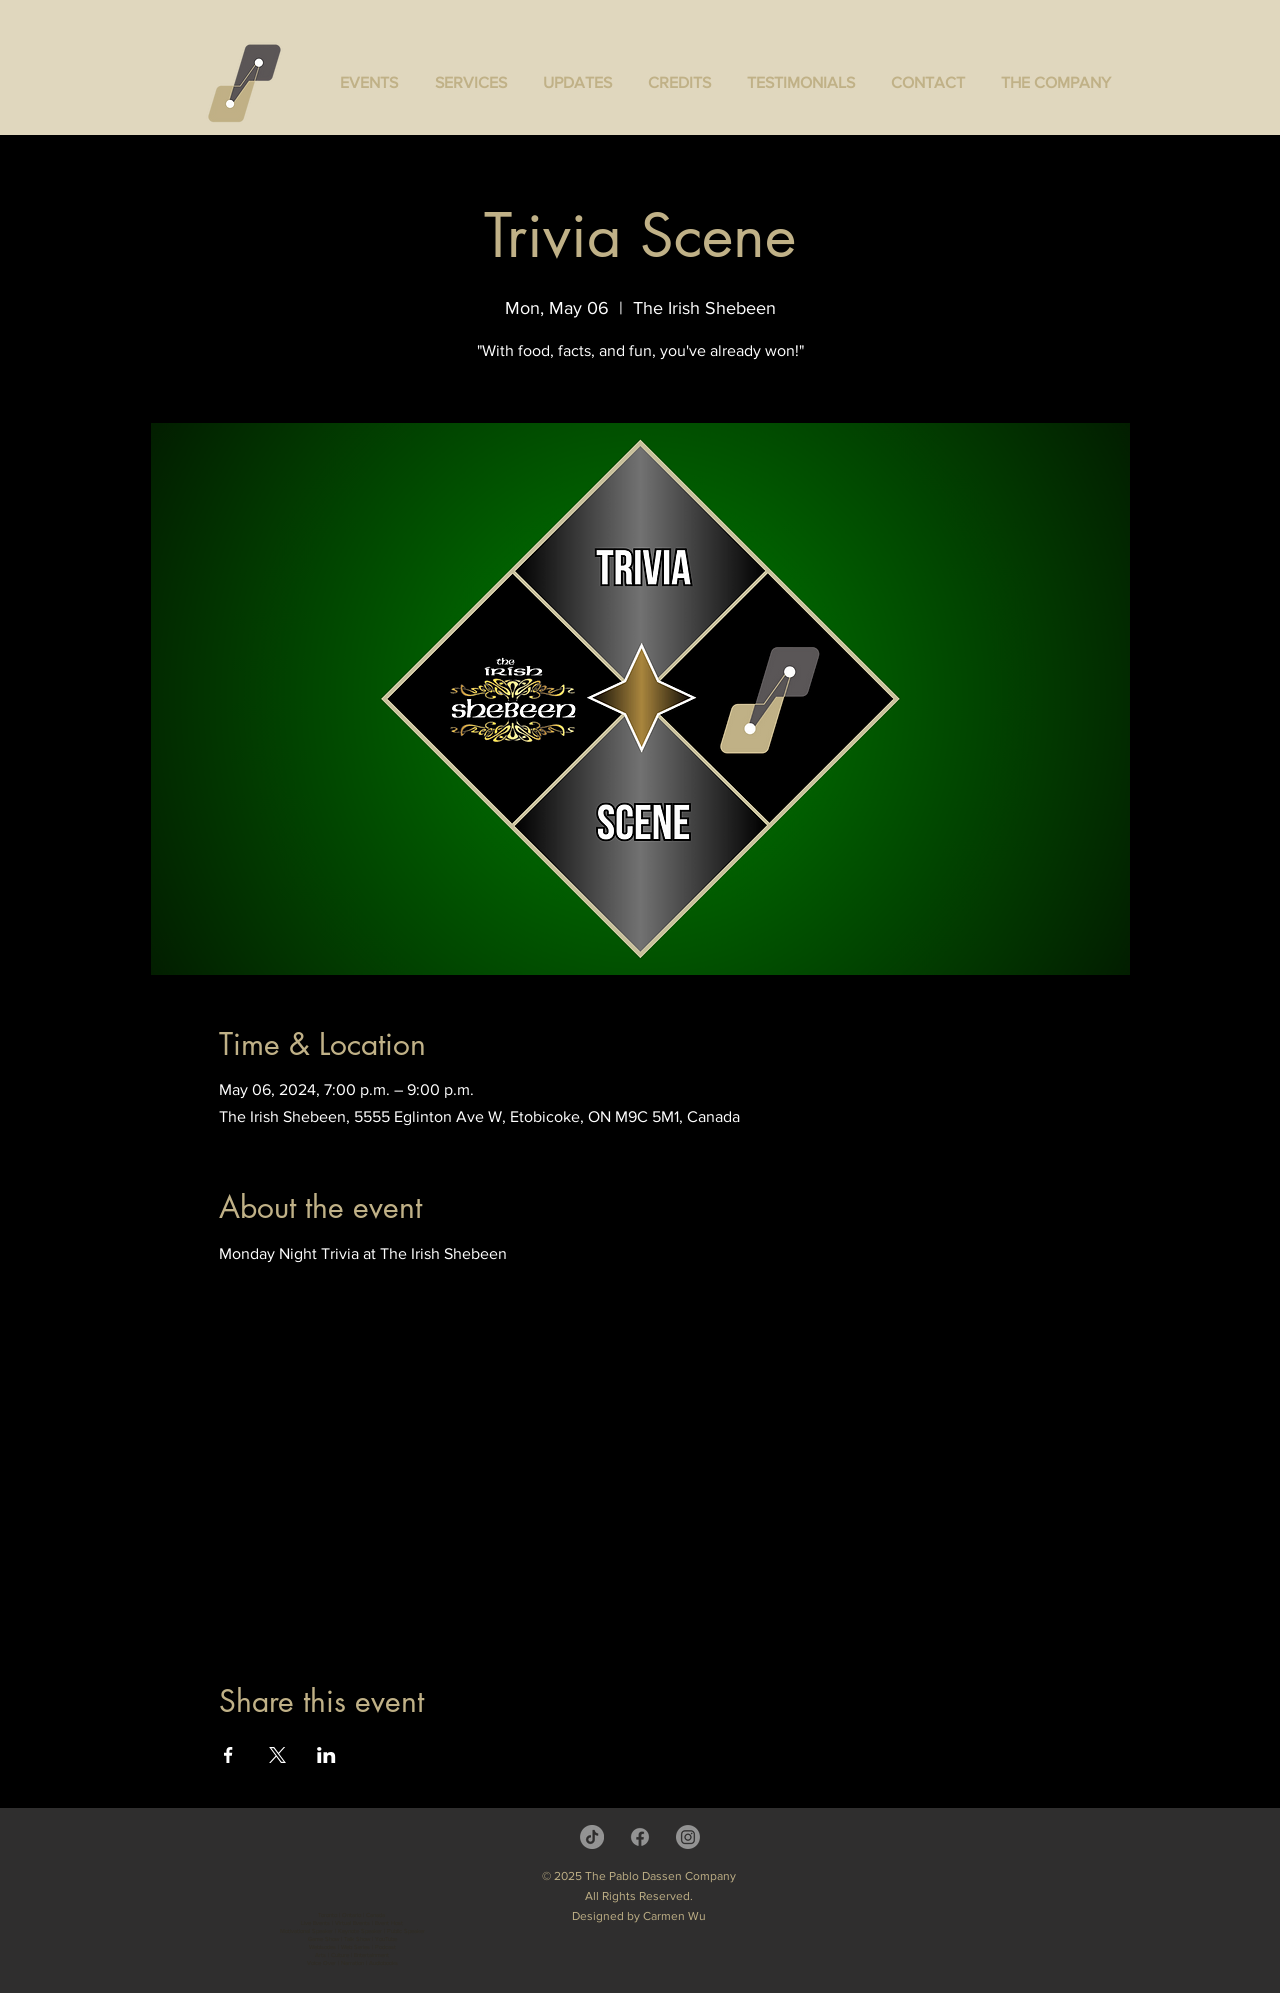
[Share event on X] (277, 1755)
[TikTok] (592, 1837)
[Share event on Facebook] (228, 1755)
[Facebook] (640, 1837)
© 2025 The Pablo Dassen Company (639, 1876)
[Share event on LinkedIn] (326, 1755)
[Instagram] (688, 1837)
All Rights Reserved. (639, 1896)
